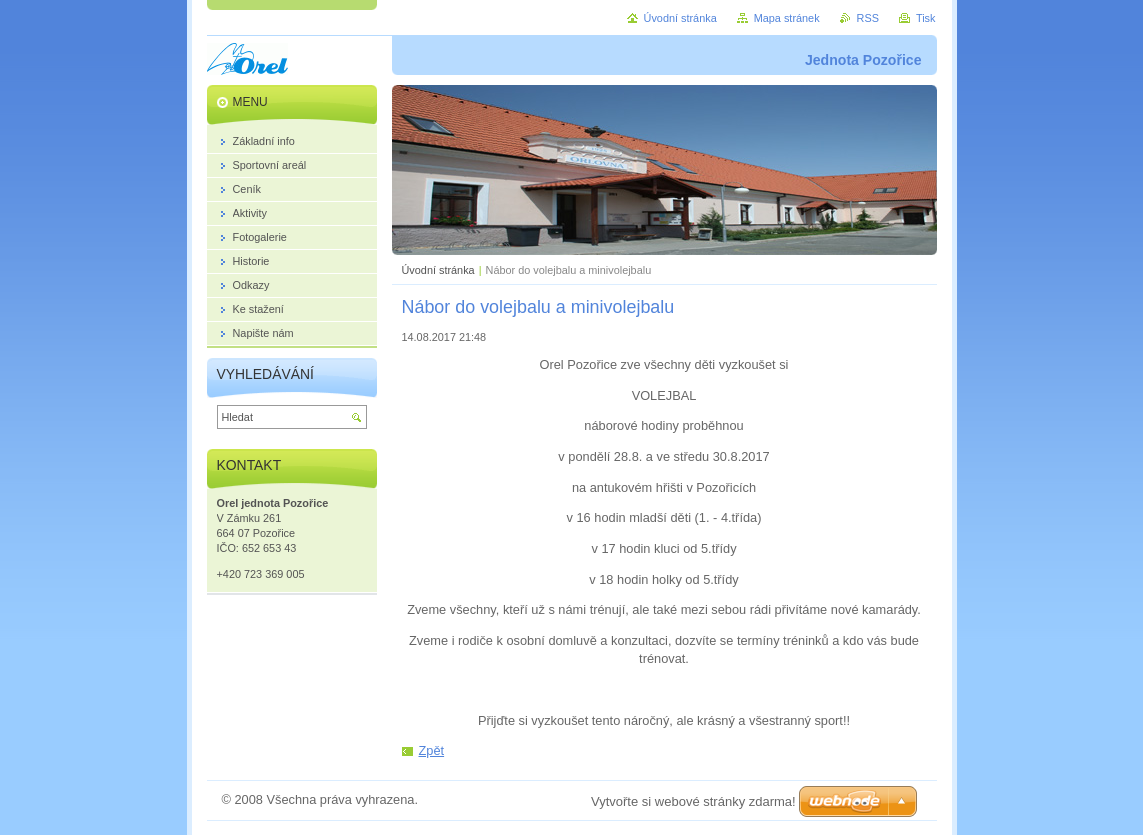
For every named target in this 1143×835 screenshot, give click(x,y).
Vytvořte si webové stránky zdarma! (693, 801)
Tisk (926, 18)
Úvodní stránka (438, 270)
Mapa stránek (787, 18)
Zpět (432, 750)
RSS (868, 18)
